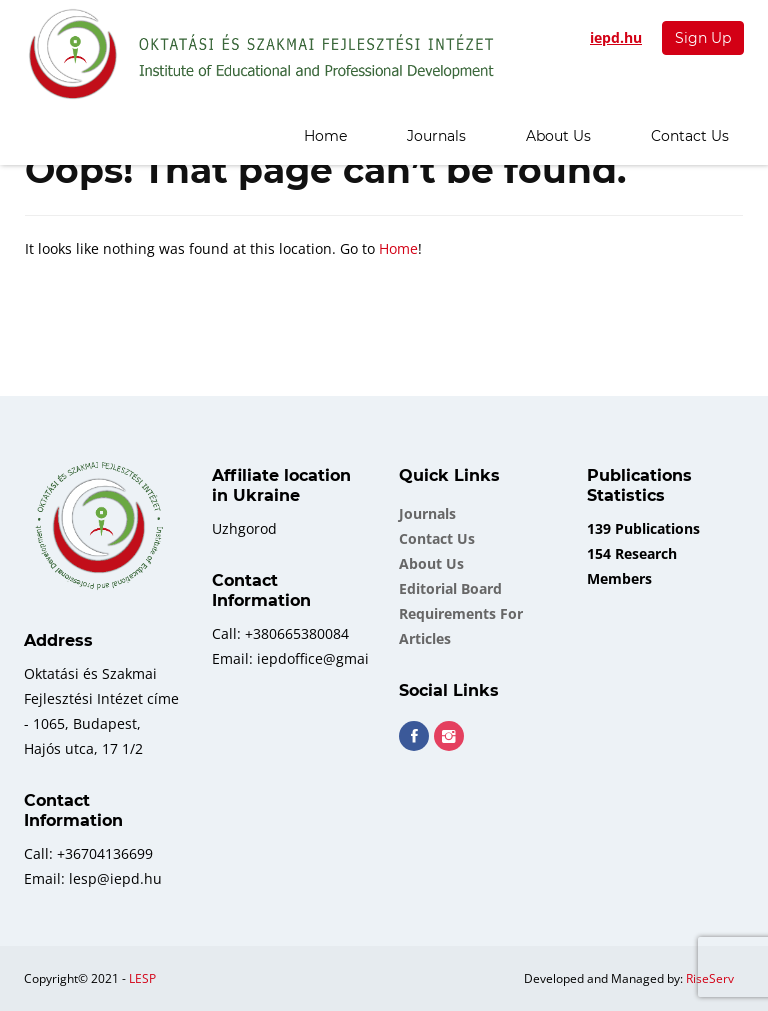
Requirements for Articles (461, 626)
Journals (436, 136)
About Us (558, 136)
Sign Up (703, 38)
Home (325, 136)
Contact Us (690, 136)
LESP (142, 978)
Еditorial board (450, 588)
